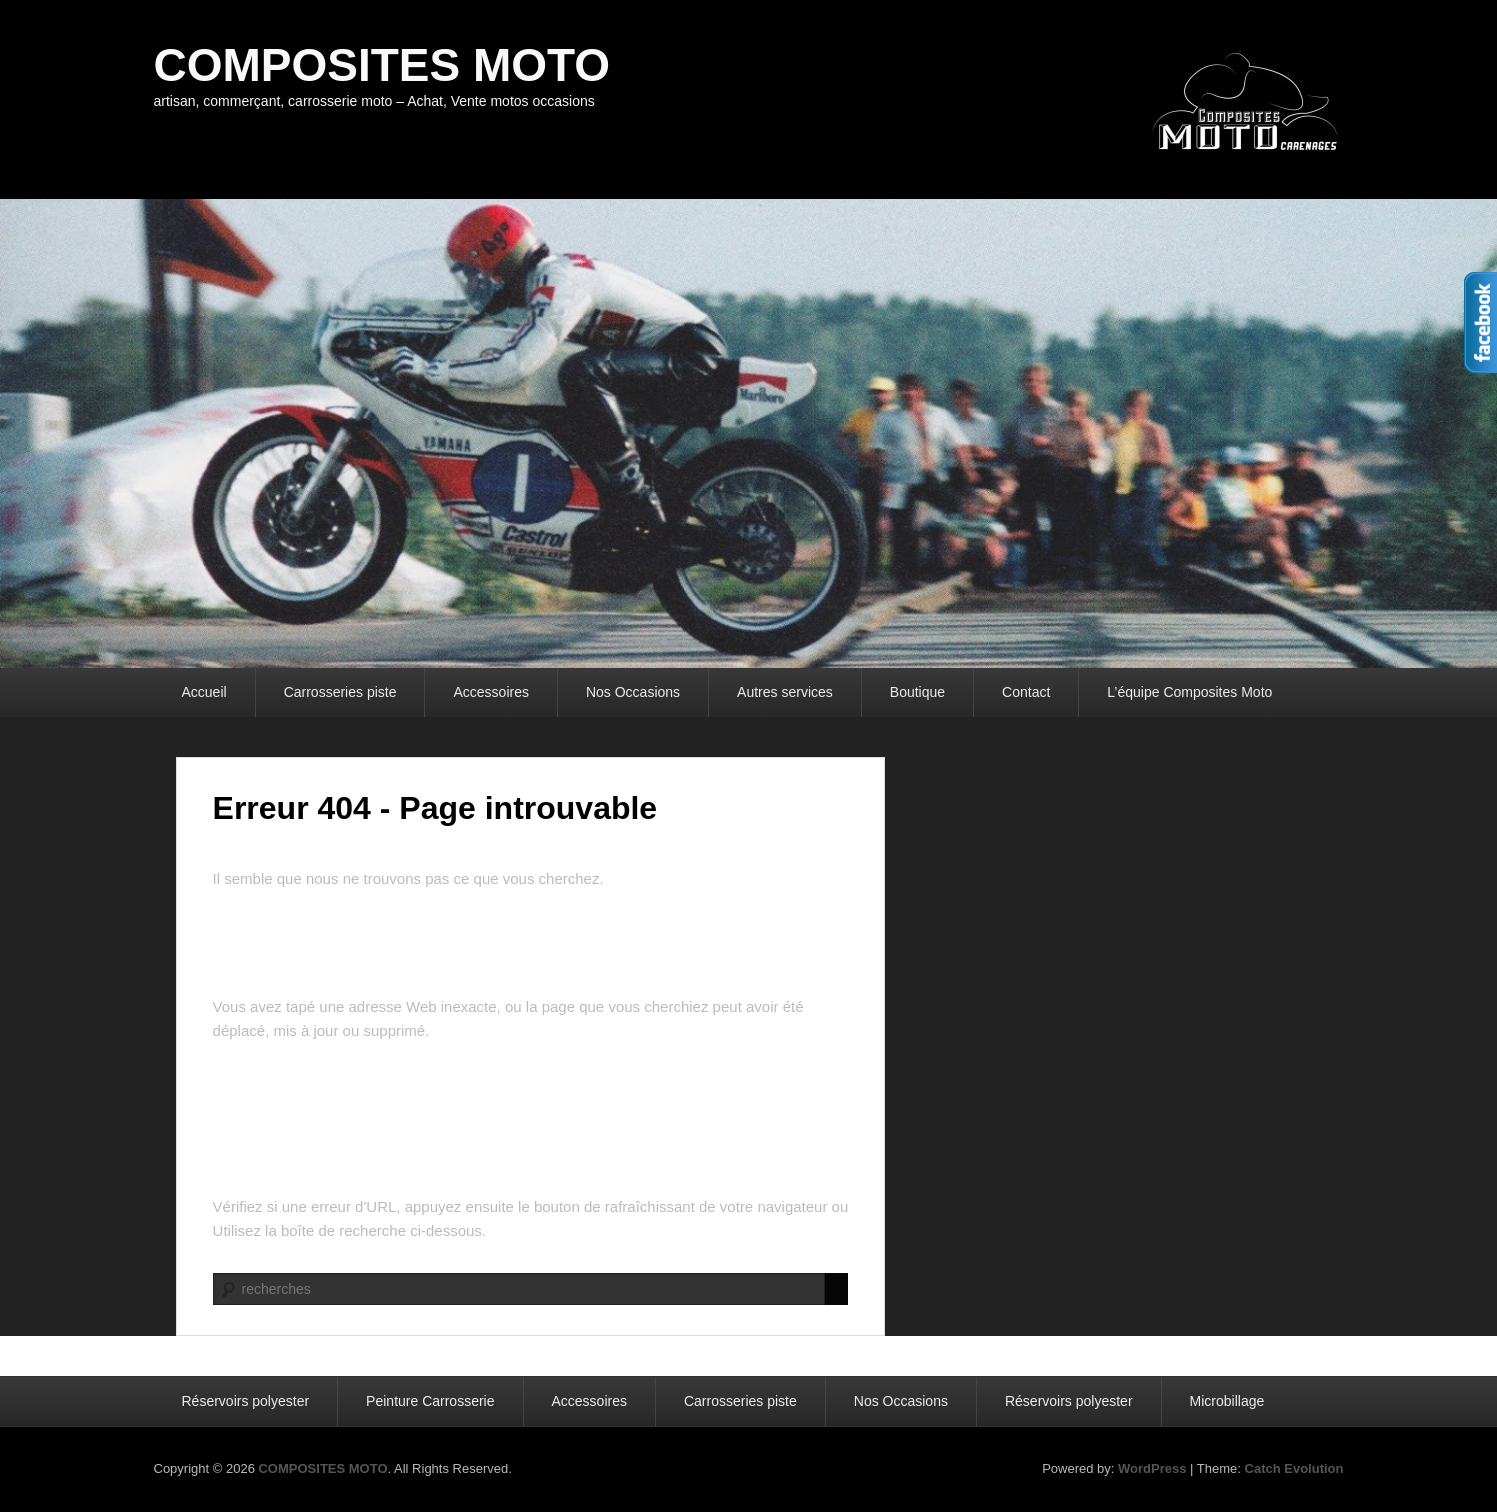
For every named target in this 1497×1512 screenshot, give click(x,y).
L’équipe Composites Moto (1189, 692)
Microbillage (1227, 1401)
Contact (1026, 692)
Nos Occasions (633, 692)
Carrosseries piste (340, 692)
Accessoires (490, 692)
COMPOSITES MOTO (382, 65)
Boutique (917, 692)
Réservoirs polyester (246, 1401)
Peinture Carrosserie (430, 1401)
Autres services (785, 692)
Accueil (204, 692)
